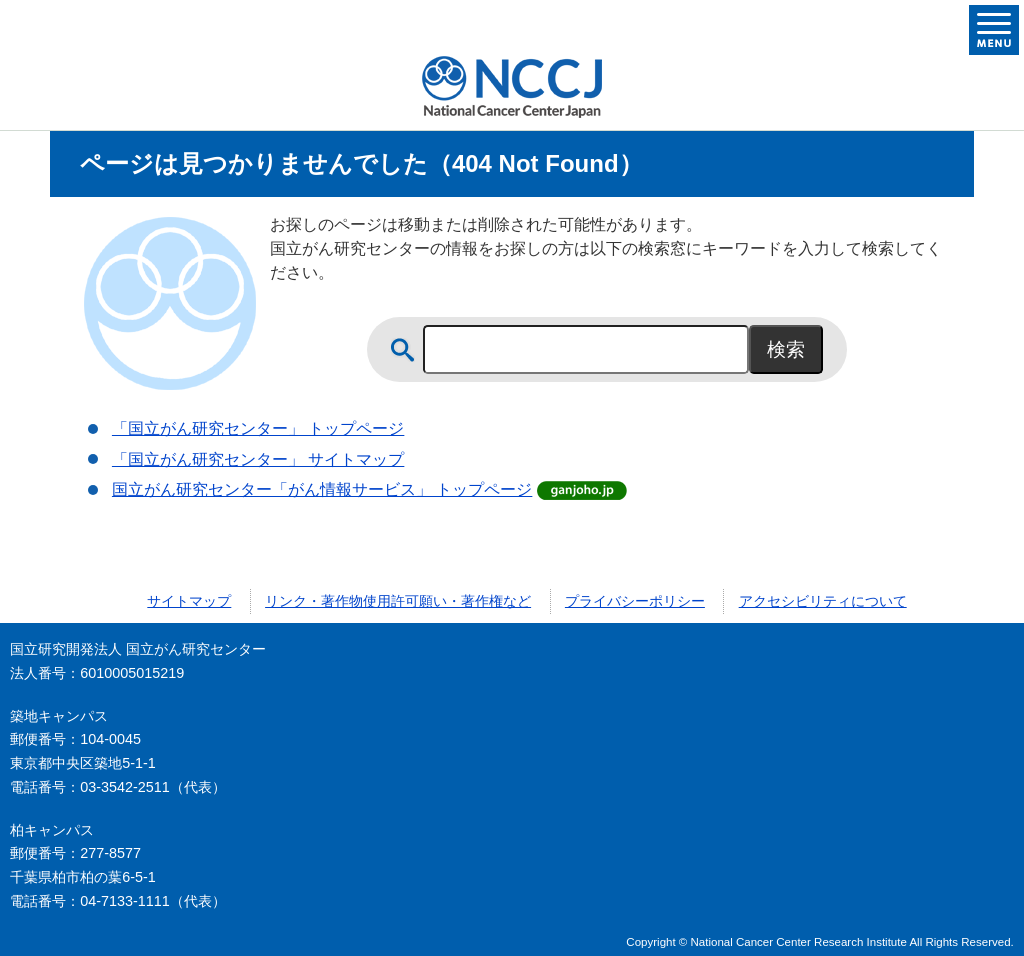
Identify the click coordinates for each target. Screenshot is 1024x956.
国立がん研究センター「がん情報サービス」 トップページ (322, 489)
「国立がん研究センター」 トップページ (258, 428)
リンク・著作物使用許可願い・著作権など (398, 601)
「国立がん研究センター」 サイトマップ (258, 459)
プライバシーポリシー (635, 601)
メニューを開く (994, 30)
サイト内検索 (403, 350)
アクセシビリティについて (823, 601)
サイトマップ (189, 601)
